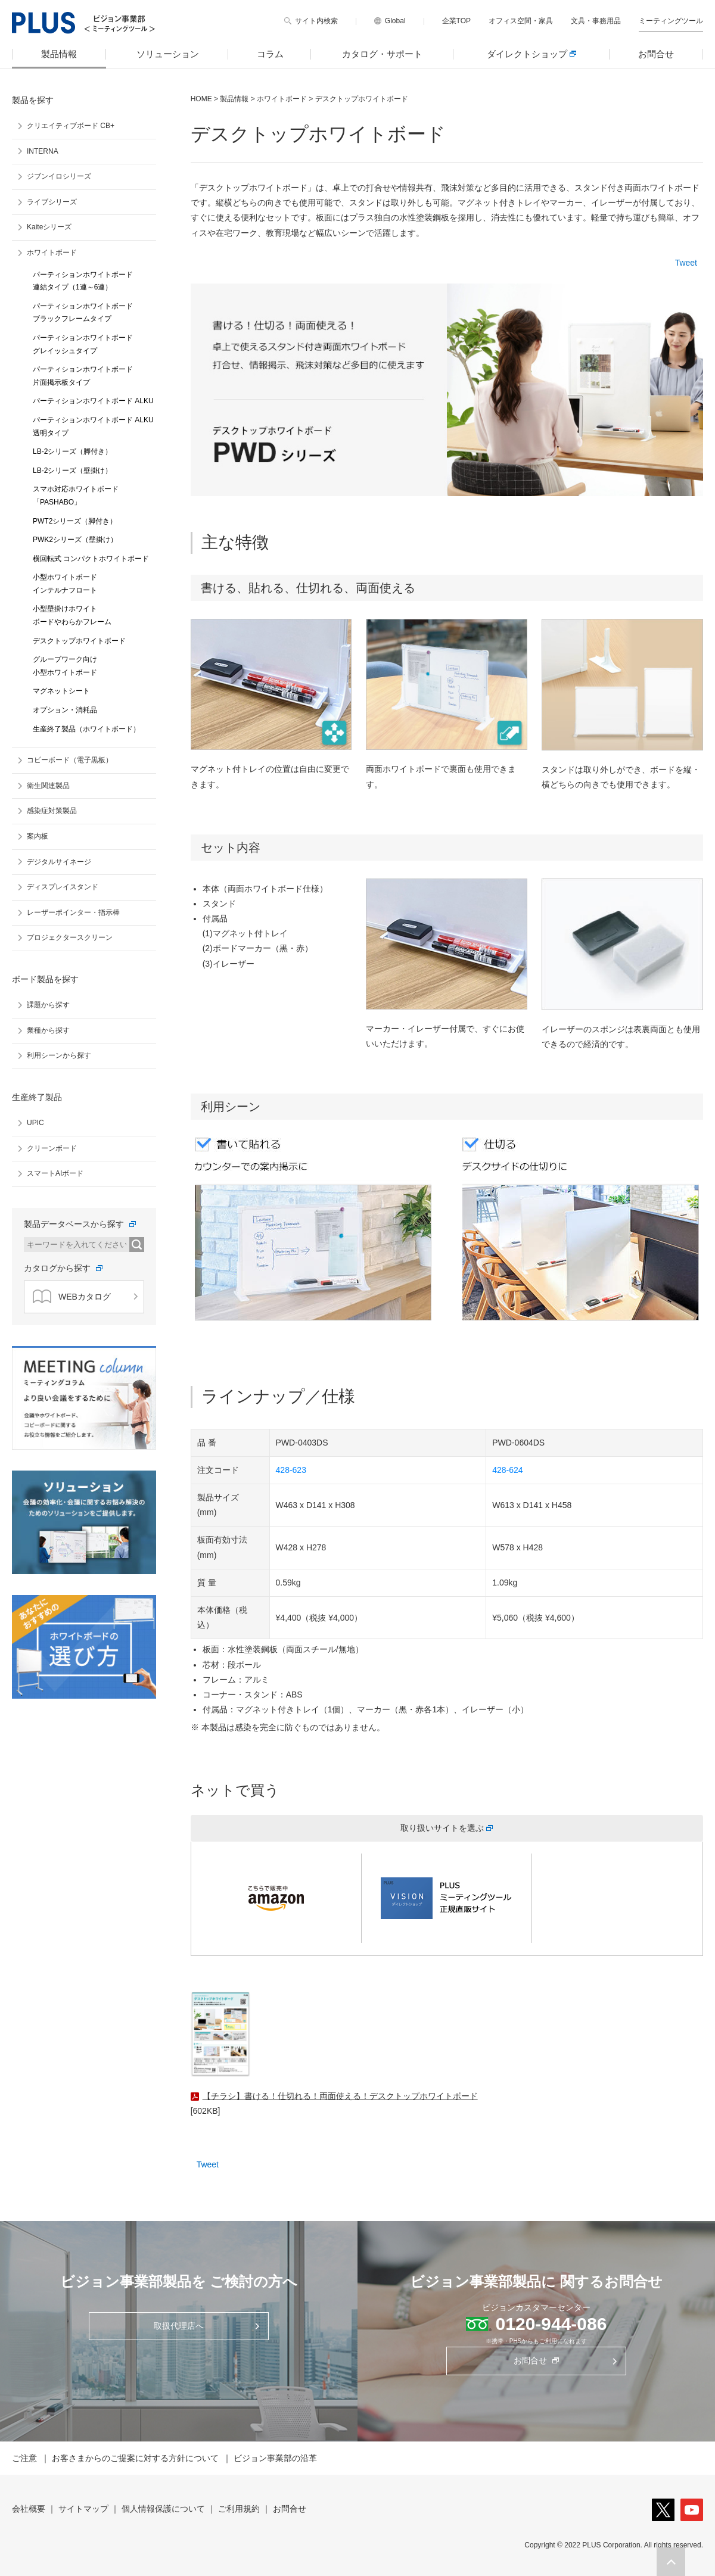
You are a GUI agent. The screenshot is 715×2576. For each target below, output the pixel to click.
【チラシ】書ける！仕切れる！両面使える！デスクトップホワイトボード (340, 2096)
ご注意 (24, 2458)
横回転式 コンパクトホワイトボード (91, 559)
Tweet (686, 262)
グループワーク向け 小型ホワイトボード (65, 666)
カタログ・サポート (382, 54)
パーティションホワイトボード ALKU (93, 401)
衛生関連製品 (48, 785)
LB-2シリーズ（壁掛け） (72, 470)
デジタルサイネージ (59, 862)
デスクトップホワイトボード (79, 641)
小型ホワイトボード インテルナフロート (65, 583)
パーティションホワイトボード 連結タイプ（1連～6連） (83, 281)
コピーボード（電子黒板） (70, 760)
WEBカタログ (72, 1296)
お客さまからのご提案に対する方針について (135, 2458)
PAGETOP (671, 2561)
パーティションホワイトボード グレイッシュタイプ (83, 344)
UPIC (35, 1123)
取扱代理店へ (179, 2326)
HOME (201, 99)
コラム (270, 54)
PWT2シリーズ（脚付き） (75, 521)
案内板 (37, 836)
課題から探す (48, 1005)
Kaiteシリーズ (49, 227)
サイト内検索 (316, 21)
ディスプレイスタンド (62, 887)
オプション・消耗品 (65, 710)
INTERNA (42, 151)
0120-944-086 (551, 2324)
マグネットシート (61, 691)
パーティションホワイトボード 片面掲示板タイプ (83, 376)
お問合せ (656, 54)
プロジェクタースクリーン (70, 937)
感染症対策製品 (52, 810)
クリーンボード (52, 1148)
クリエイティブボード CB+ (70, 126)
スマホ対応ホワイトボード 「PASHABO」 (76, 495)
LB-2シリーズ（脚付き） (72, 451)
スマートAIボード (55, 1173)
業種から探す (48, 1030)
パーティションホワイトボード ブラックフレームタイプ (83, 312)
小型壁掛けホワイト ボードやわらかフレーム (72, 615)
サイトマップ (83, 2508)
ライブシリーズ (52, 202)
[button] (671, 2561)
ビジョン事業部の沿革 (275, 2458)
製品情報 (59, 54)
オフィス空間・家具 (521, 21)
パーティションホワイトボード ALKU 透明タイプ (93, 426)
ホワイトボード (282, 99)
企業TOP (456, 21)
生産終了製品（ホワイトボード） (86, 729)
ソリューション (167, 54)
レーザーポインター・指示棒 (73, 912)
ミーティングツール (671, 21)
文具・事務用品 (596, 21)
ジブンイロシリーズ (59, 176)
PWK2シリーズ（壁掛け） (75, 539)
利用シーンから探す (59, 1055)
